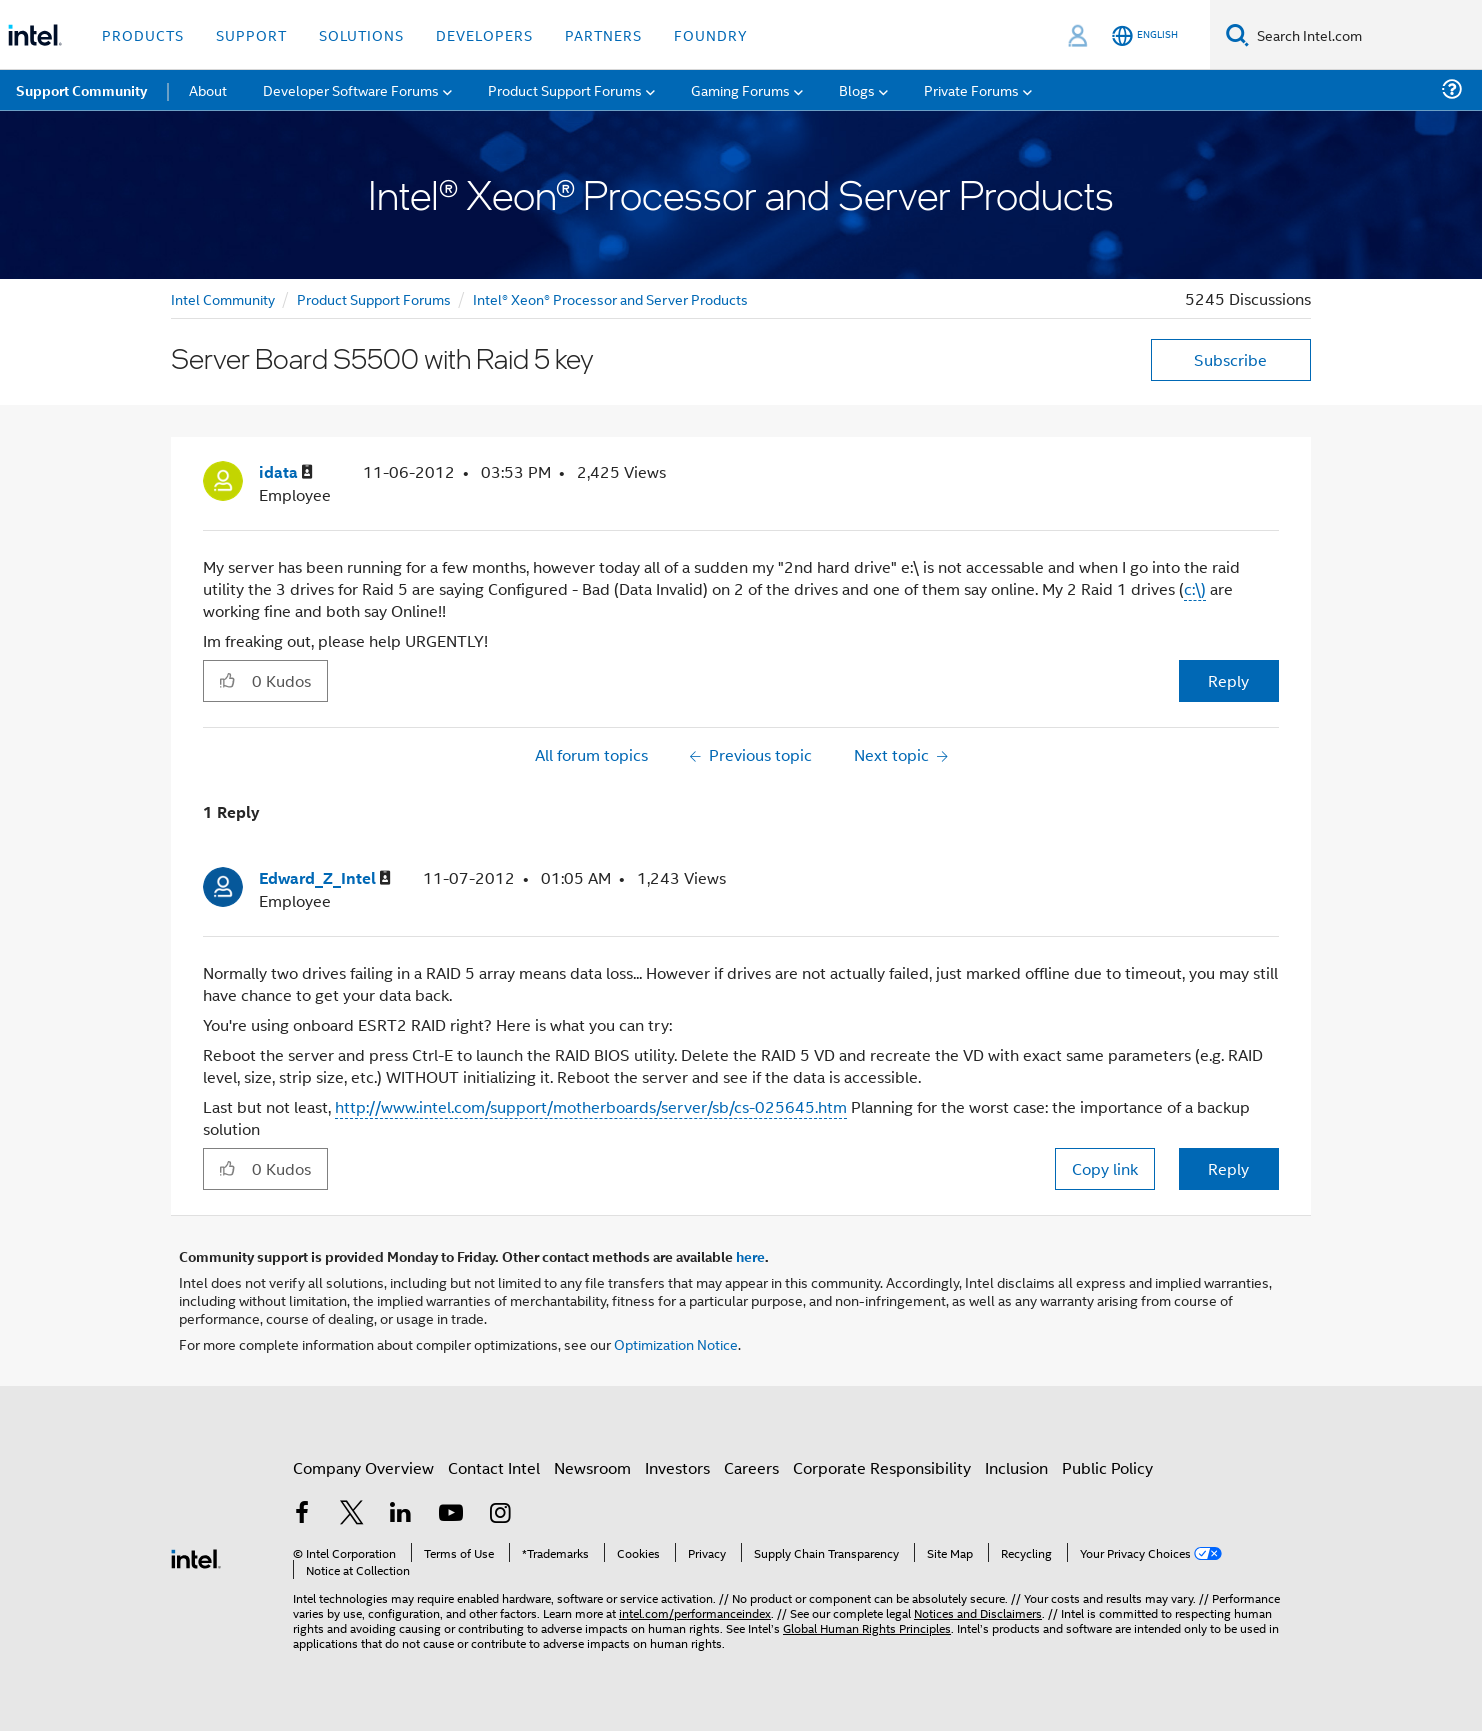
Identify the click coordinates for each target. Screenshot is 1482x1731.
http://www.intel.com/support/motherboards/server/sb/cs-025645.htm (591, 1106)
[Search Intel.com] (1365, 35)
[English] (1145, 35)
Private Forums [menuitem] (971, 89)
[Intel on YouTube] (451, 1514)
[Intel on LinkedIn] (401, 1514)
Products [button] (143, 34)
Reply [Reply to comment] (1228, 1168)
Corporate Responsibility (882, 1467)
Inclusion (1016, 1467)
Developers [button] (484, 34)
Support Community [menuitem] (81, 90)
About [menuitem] (208, 89)
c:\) (1195, 588)
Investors (677, 1467)
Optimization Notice (676, 1343)
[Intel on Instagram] (500, 1514)
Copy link (1105, 1168)
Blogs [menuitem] (857, 89)
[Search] (1237, 34)
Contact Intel (494, 1467)
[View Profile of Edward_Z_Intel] (325, 878)
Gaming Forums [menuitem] (740, 89)
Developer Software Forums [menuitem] (351, 89)
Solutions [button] (361, 34)
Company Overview (363, 1467)
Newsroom (592, 1467)
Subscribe (1230, 359)
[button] (227, 680)
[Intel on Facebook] (302, 1514)
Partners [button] (603, 34)
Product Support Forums (374, 298)
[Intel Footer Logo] (196, 1556)
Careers (751, 1467)
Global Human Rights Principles (867, 1627)
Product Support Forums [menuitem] (565, 89)
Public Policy (1107, 1467)
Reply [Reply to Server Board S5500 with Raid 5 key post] (1228, 680)
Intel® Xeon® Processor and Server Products (610, 298)
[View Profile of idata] (286, 472)
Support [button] (251, 34)
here (750, 1256)
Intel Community (223, 298)
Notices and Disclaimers (978, 1612)
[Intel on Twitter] (352, 1514)
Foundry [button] (711, 34)
